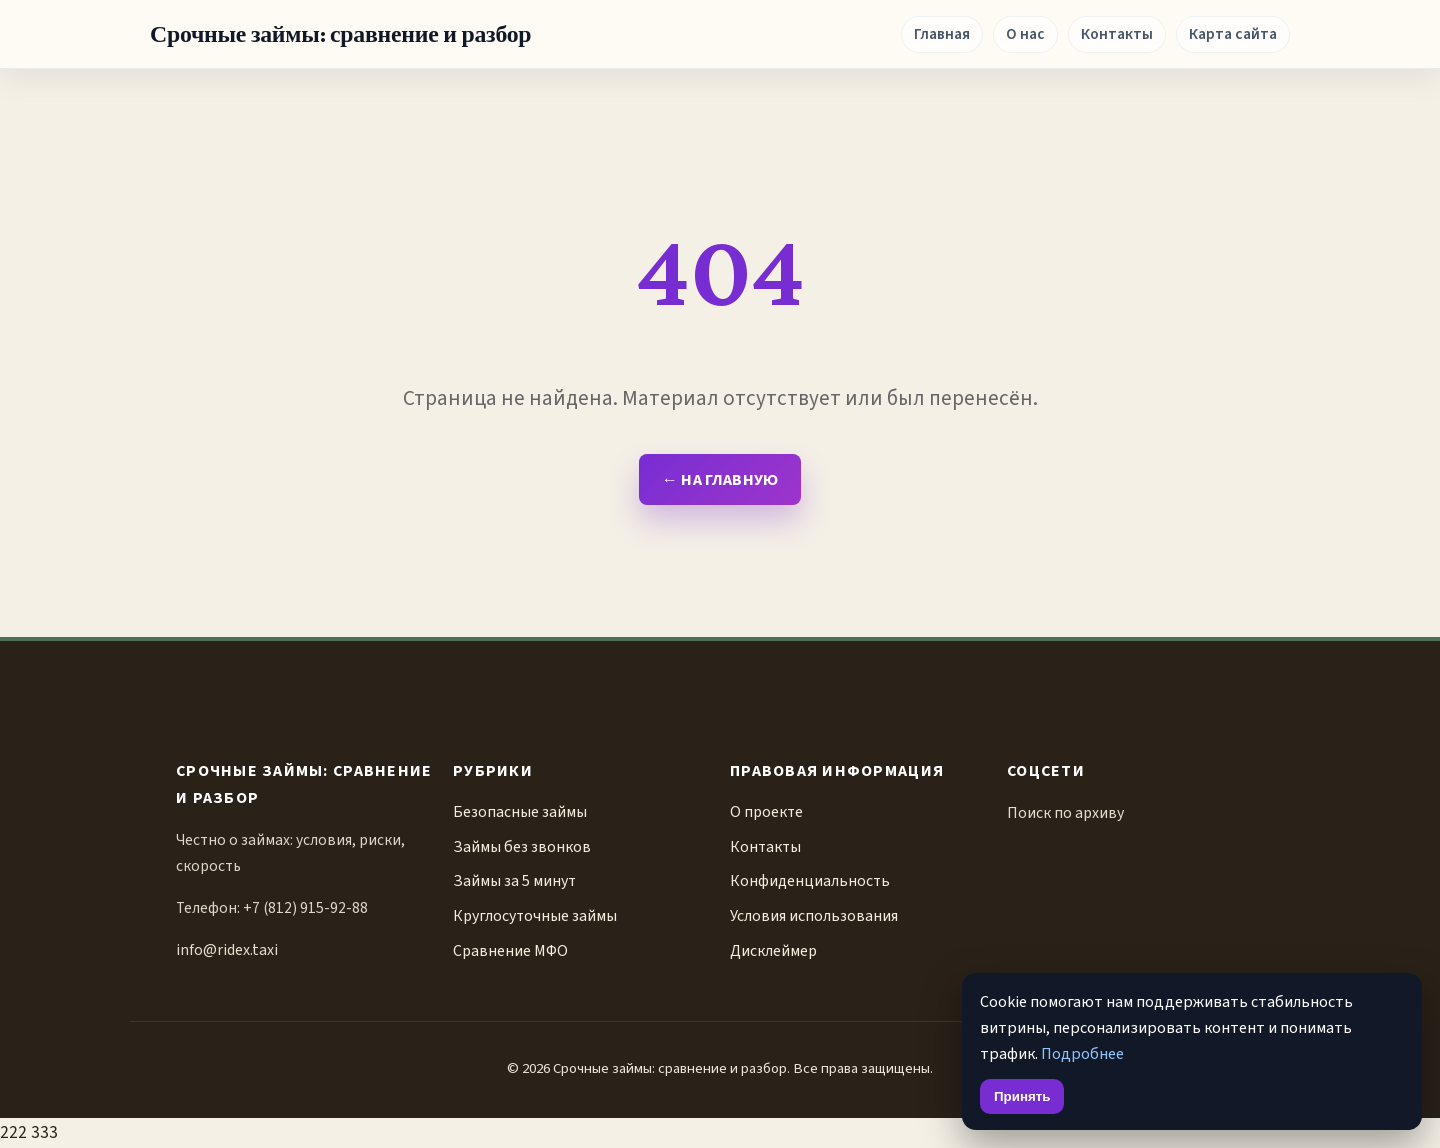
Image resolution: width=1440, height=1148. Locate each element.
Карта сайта (1233, 34)
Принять (1022, 1096)
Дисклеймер (773, 951)
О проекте (766, 812)
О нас (1025, 34)
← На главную (719, 479)
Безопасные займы (520, 812)
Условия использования (814, 916)
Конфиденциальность (810, 881)
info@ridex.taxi (227, 950)
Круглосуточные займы (535, 916)
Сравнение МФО (510, 951)
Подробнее (1082, 1053)
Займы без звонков (522, 847)
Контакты (1117, 34)
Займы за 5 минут (514, 881)
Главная (942, 34)
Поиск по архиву (1065, 813)
